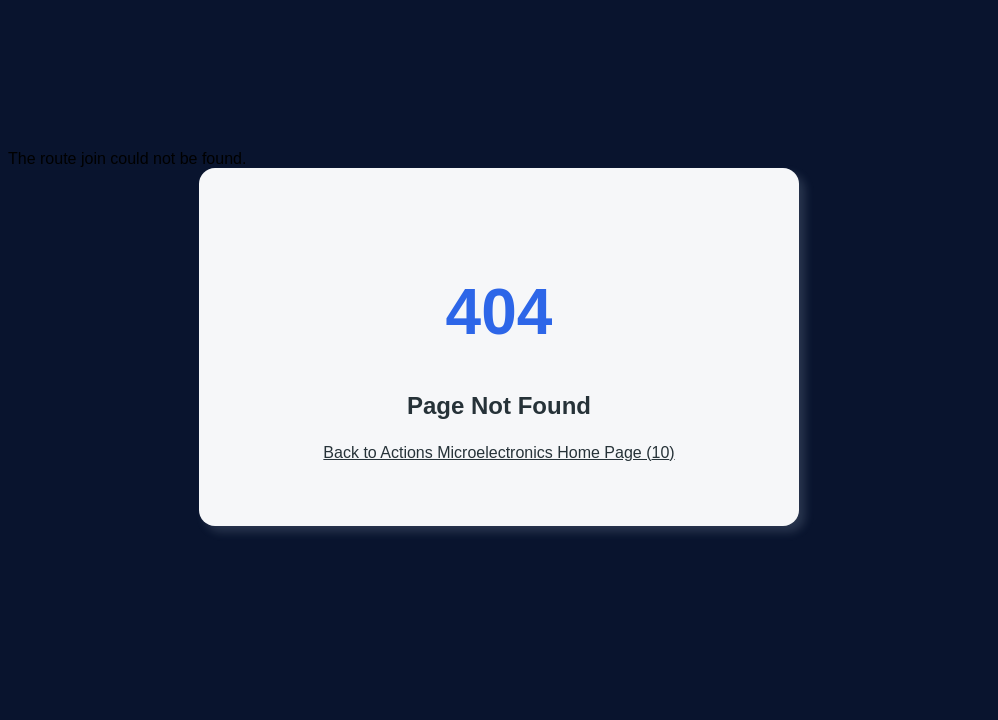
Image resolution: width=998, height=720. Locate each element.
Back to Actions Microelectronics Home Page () (498, 452)
